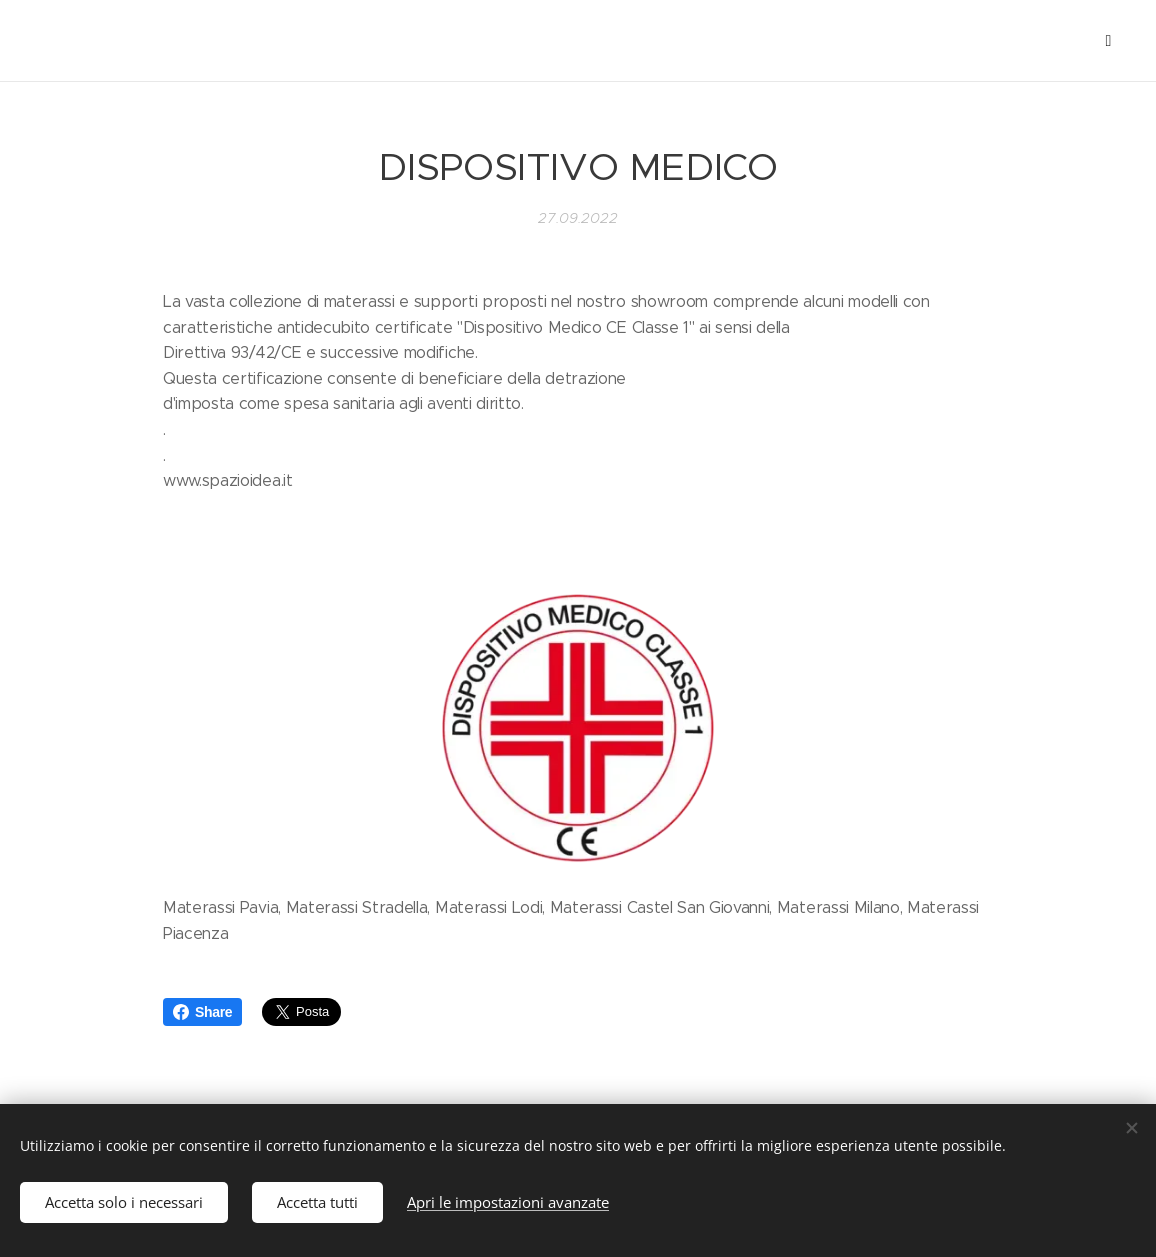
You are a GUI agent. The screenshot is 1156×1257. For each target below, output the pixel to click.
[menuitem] (111, 41)
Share (202, 1012)
